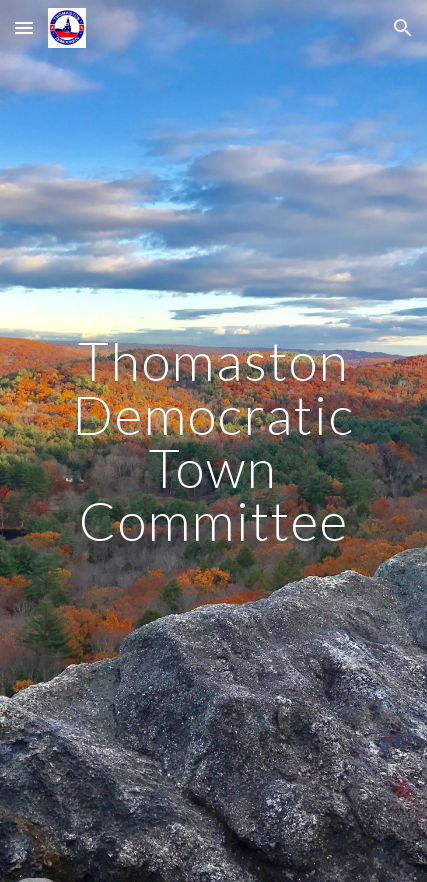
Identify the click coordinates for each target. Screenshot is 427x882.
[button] (24, 27)
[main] (214, 440)
